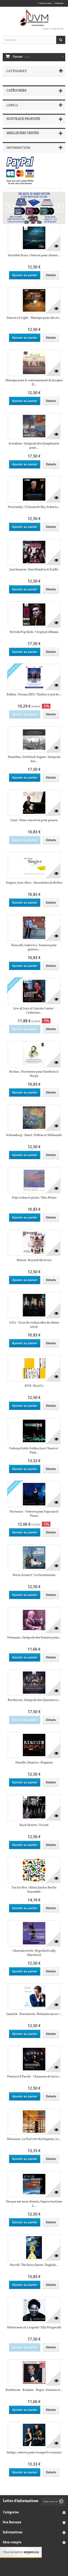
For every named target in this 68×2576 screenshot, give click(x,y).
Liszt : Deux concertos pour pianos (34, 820)
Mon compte (12, 2542)
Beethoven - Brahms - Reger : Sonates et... (34, 2390)
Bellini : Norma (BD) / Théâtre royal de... (34, 694)
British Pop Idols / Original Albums (34, 632)
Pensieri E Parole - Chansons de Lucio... (34, 2077)
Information (18, 147)
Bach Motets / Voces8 (34, 1825)
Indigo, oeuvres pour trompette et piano (34, 2452)
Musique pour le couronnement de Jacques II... (34, 382)
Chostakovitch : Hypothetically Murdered (34, 1953)
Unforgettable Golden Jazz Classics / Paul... (34, 1450)
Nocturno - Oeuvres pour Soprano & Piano (34, 1514)
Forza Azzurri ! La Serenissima (34, 1575)
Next (58, 207)
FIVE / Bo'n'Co (34, 1386)
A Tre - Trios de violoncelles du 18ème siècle (34, 1325)
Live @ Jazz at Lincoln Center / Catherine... (34, 1010)
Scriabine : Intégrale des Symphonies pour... (34, 446)
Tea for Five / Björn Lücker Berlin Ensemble (34, 1890)
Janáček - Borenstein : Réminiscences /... (34, 2014)
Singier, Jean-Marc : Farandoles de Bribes (34, 883)
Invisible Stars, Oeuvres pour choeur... (34, 255)
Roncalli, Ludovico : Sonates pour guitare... (34, 947)
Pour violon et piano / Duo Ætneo (34, 1198)
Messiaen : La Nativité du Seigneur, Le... (34, 2139)
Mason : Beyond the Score (34, 1260)
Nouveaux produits (23, 119)
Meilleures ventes (22, 133)
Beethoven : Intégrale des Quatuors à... (34, 1700)
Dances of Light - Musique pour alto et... (34, 318)
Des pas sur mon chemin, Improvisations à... (34, 2204)
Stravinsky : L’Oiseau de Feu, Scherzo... (34, 507)
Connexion (58, 3)
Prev (9, 207)
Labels (12, 105)
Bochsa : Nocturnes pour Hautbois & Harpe (34, 1074)
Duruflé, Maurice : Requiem (34, 1763)
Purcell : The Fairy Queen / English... (34, 2265)
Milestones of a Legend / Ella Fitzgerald (34, 2327)
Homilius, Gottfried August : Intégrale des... (34, 759)
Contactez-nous (44, 3)
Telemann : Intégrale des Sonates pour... (34, 1638)
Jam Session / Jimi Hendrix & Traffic (34, 569)
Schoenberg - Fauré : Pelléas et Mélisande (34, 1135)
